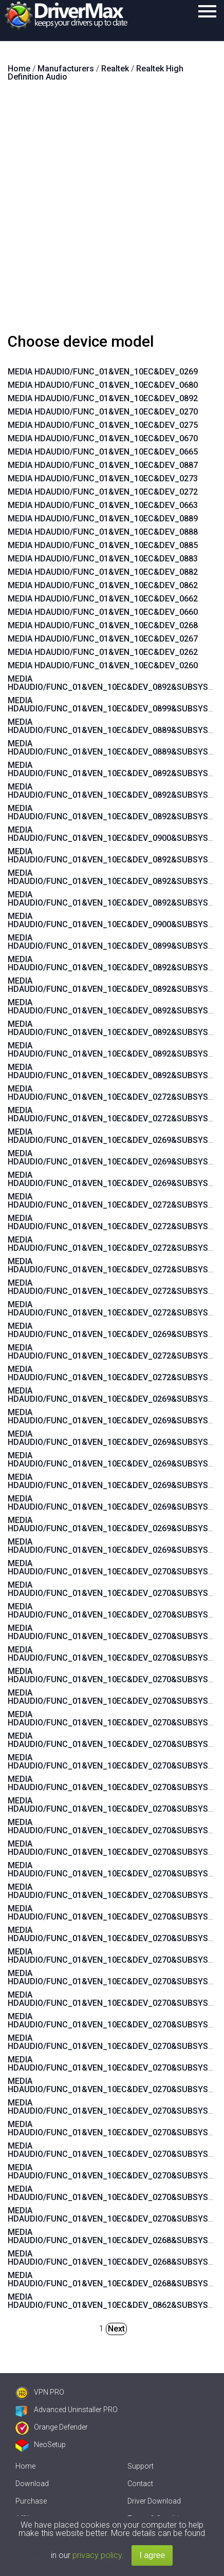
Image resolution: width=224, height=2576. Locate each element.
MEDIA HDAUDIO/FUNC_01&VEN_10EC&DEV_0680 (103, 385)
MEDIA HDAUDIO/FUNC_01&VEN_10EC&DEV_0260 (103, 665)
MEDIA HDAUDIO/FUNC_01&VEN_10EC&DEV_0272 (103, 492)
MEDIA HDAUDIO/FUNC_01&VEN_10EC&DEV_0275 (103, 425)
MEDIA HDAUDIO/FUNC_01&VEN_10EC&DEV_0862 (103, 585)
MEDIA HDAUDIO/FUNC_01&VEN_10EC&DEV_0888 (103, 532)
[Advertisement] (112, 212)
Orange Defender (51, 2427)
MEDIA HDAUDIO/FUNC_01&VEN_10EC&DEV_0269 (103, 372)
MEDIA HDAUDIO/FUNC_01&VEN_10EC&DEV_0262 (103, 652)
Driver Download (154, 2501)
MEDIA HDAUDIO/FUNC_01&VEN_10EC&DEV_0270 (103, 412)
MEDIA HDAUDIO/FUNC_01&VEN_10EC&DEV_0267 (103, 639)
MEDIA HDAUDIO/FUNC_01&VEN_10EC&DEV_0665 (103, 452)
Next (116, 2329)
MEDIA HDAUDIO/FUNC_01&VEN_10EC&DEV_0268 (103, 625)
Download (32, 2483)
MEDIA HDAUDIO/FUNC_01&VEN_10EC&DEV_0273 (103, 478)
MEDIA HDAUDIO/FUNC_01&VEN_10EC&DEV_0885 (103, 545)
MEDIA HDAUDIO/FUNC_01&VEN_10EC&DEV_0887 (103, 465)
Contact (140, 2483)
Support (140, 2466)
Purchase (31, 2501)
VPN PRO (39, 2392)
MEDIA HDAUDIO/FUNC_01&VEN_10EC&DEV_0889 (103, 518)
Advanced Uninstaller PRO (66, 2409)
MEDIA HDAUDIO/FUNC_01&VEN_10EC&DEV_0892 (103, 398)
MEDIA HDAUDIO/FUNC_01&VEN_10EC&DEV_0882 (103, 572)
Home (25, 2466)
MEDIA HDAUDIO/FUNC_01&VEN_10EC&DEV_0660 (103, 612)
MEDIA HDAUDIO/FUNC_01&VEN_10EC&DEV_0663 (103, 505)
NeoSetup (40, 2444)
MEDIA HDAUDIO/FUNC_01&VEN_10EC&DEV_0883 (103, 558)
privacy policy (97, 2555)
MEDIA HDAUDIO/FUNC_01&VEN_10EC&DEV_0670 (103, 438)
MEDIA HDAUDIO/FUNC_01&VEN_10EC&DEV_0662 (103, 599)
